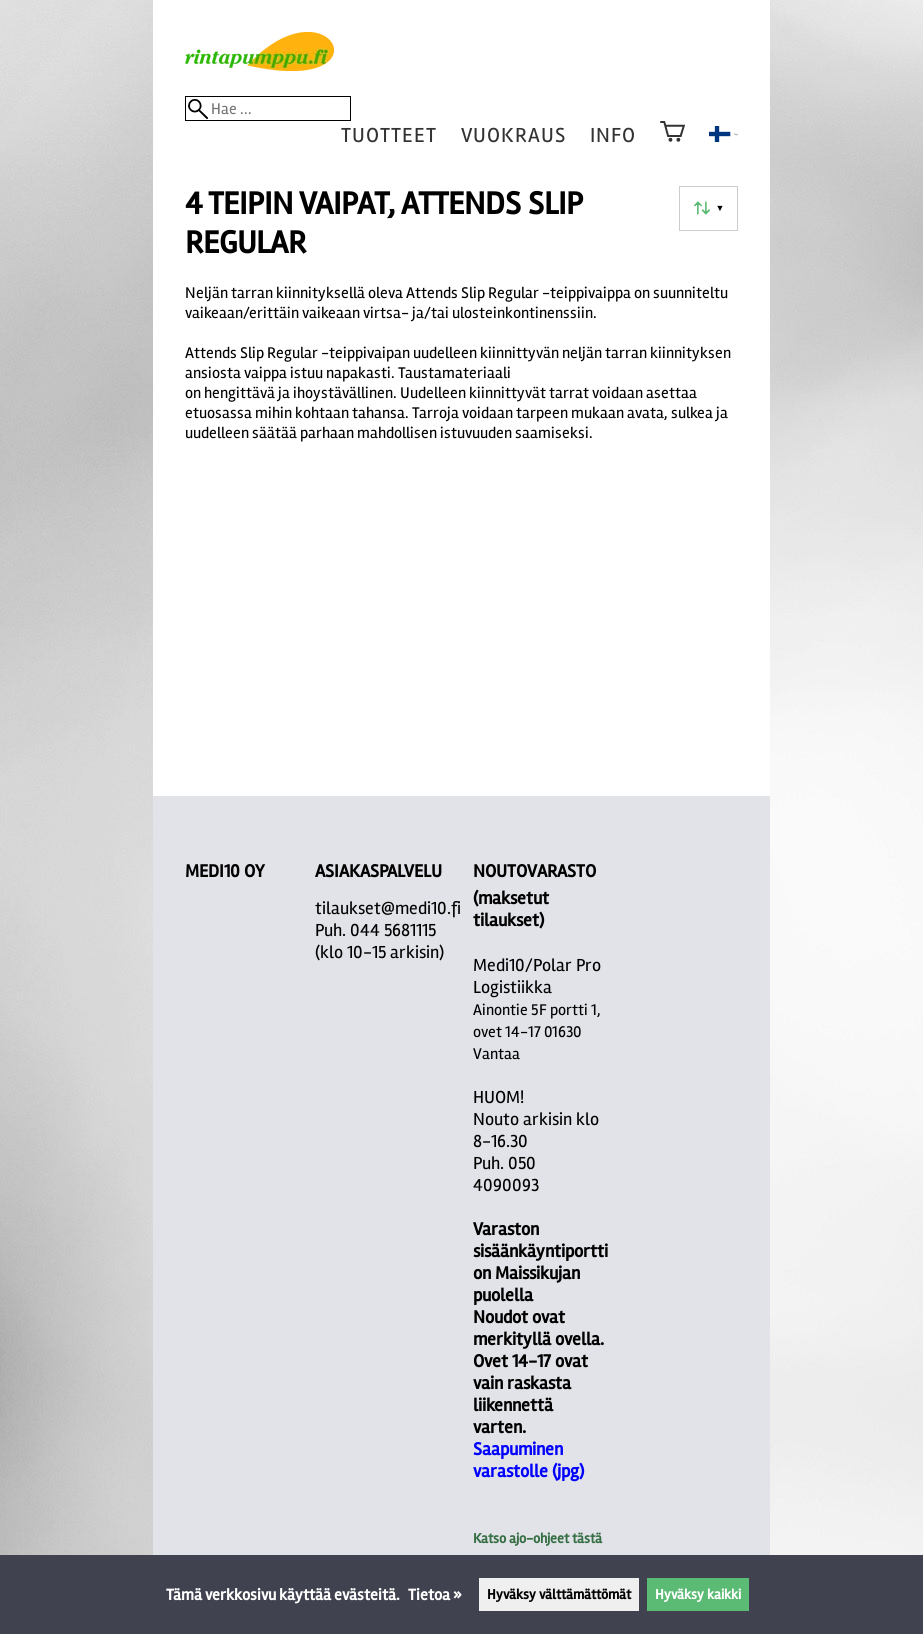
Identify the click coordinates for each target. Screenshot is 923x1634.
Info (613, 135)
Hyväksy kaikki (698, 1594)
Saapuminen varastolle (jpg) (528, 1460)
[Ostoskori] (672, 145)
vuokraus (513, 135)
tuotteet (389, 135)
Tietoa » (435, 1595)
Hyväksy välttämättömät (559, 1594)
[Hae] (268, 108)
